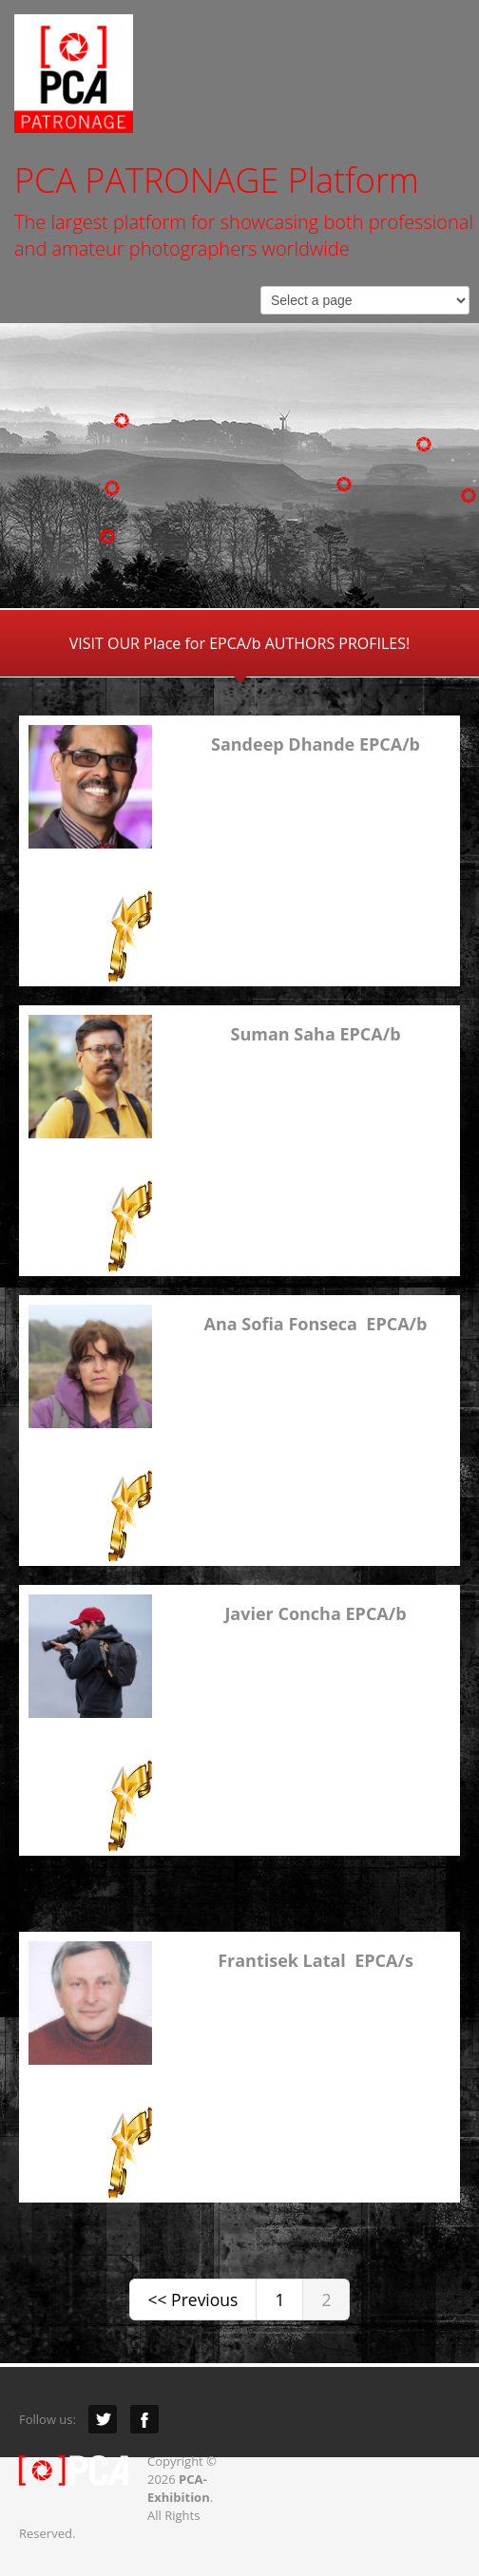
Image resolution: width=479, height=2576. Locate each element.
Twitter (102, 2419)
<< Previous (193, 2299)
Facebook (144, 2419)
